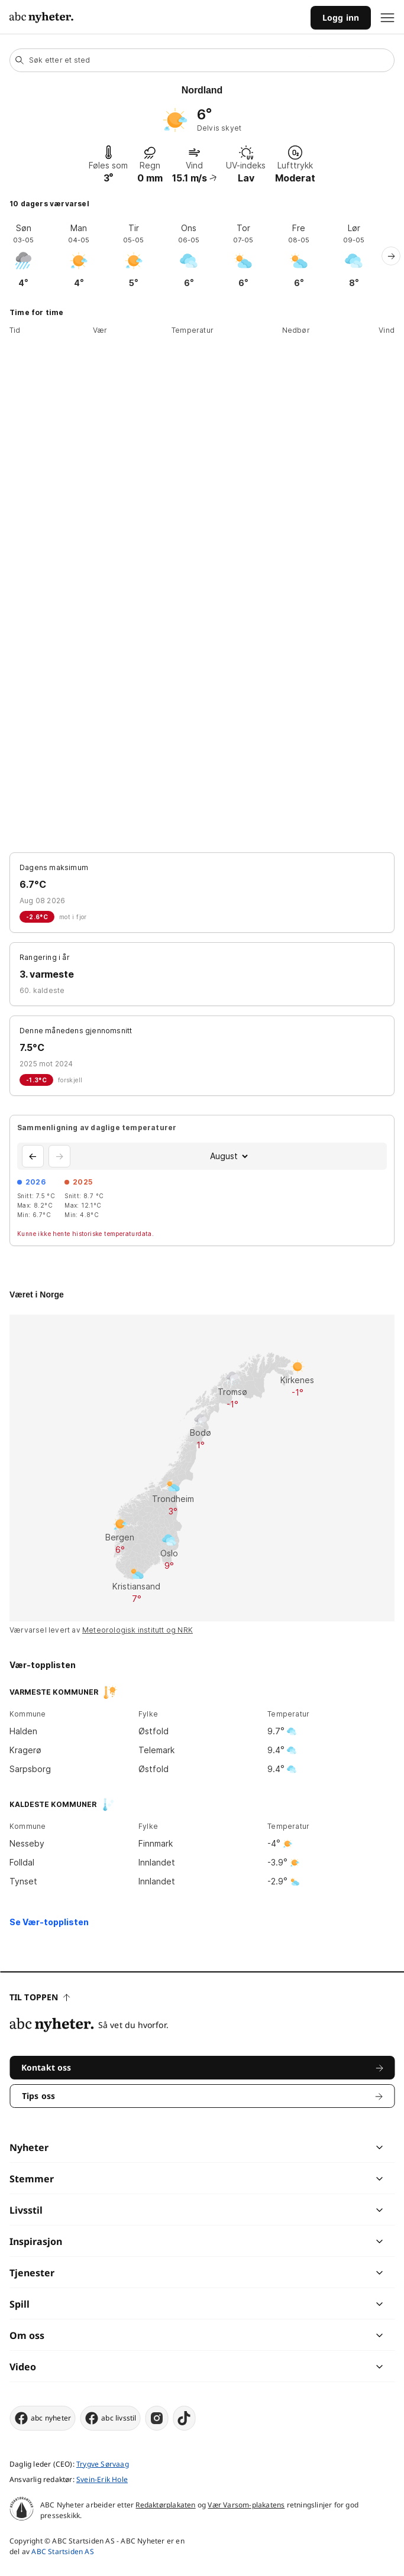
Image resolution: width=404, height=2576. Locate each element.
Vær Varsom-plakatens (246, 2505)
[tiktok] (184, 2418)
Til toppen (39, 1997)
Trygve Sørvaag (102, 2464)
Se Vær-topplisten (49, 1922)
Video (22, 2366)
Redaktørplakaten (165, 2505)
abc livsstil (110, 2418)
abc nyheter (42, 2418)
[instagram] (157, 2418)
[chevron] (290, 2147)
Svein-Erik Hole (102, 2479)
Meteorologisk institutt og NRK (137, 1630)
